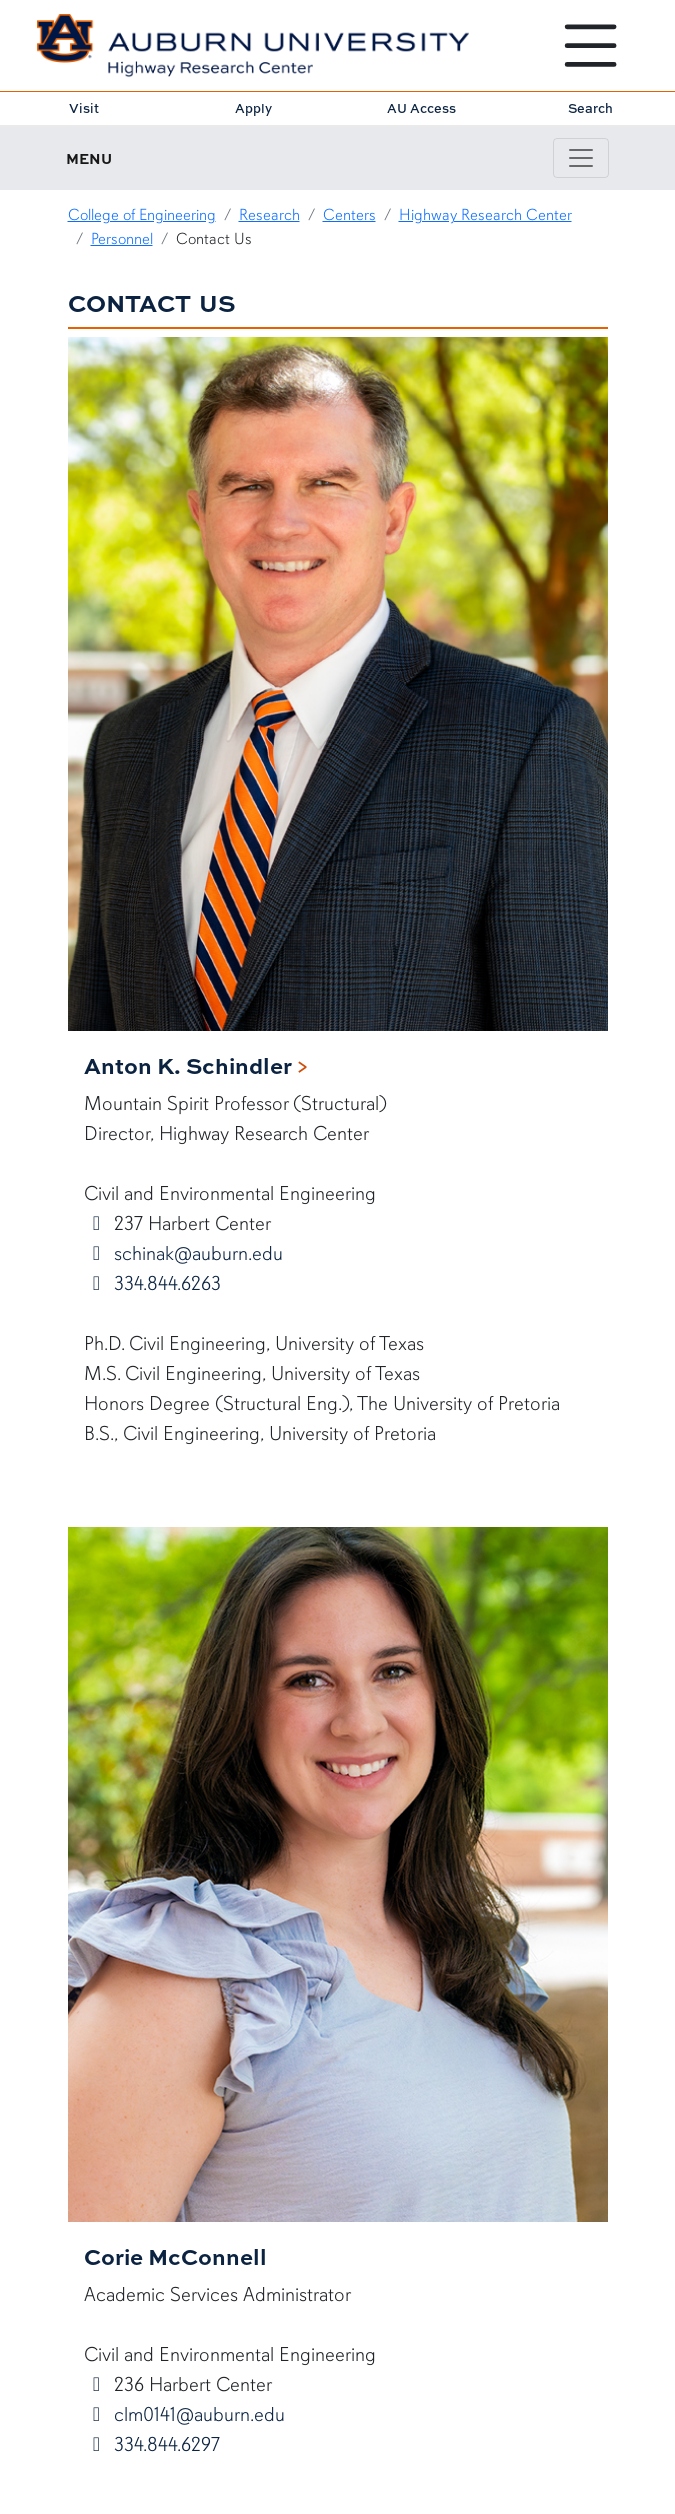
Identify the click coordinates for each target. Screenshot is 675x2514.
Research (269, 215)
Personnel (122, 239)
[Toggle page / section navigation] (581, 158)
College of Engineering (142, 215)
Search (590, 108)
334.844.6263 (165, 1283)
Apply (253, 108)
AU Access (421, 108)
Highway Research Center (485, 215)
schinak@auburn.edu (196, 1253)
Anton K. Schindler (188, 1065)
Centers (349, 215)
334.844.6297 (164, 2444)
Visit (84, 108)
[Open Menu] (590, 45)
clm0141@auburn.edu (197, 2414)
